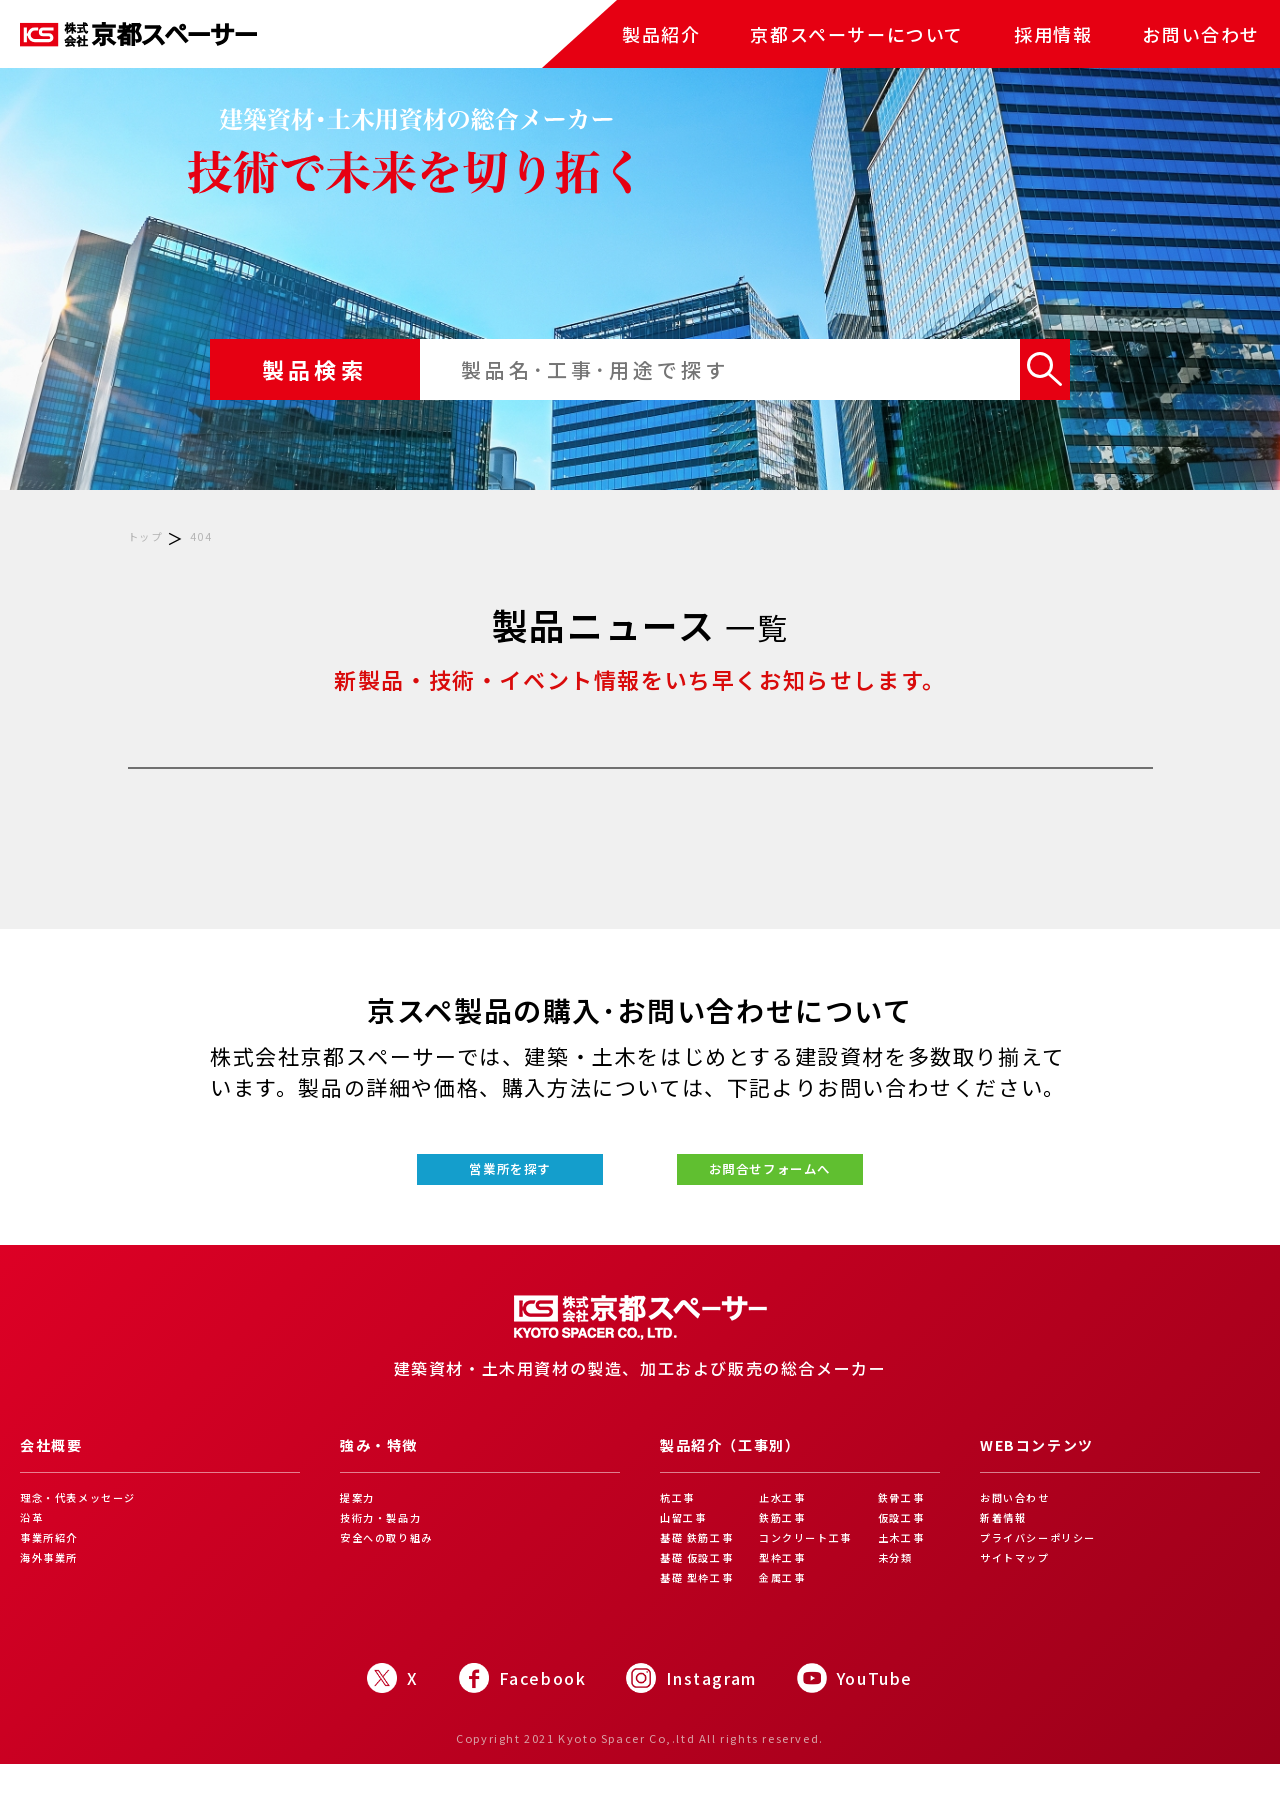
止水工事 (787, 1530)
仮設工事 (909, 1552)
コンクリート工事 (814, 1574)
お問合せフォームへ (841, 1185)
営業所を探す (438, 1185)
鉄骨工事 (909, 1530)
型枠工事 (787, 1596)
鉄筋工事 (787, 1552)
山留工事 (687, 1552)
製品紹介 (661, 34)
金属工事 (787, 1618)
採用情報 (1053, 34)
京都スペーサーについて (857, 34)
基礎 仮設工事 (703, 1596)
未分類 (902, 1596)
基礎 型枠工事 (703, 1618)
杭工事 (680, 1530)
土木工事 (909, 1574)
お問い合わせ (1201, 34)
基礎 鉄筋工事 (703, 1574)
